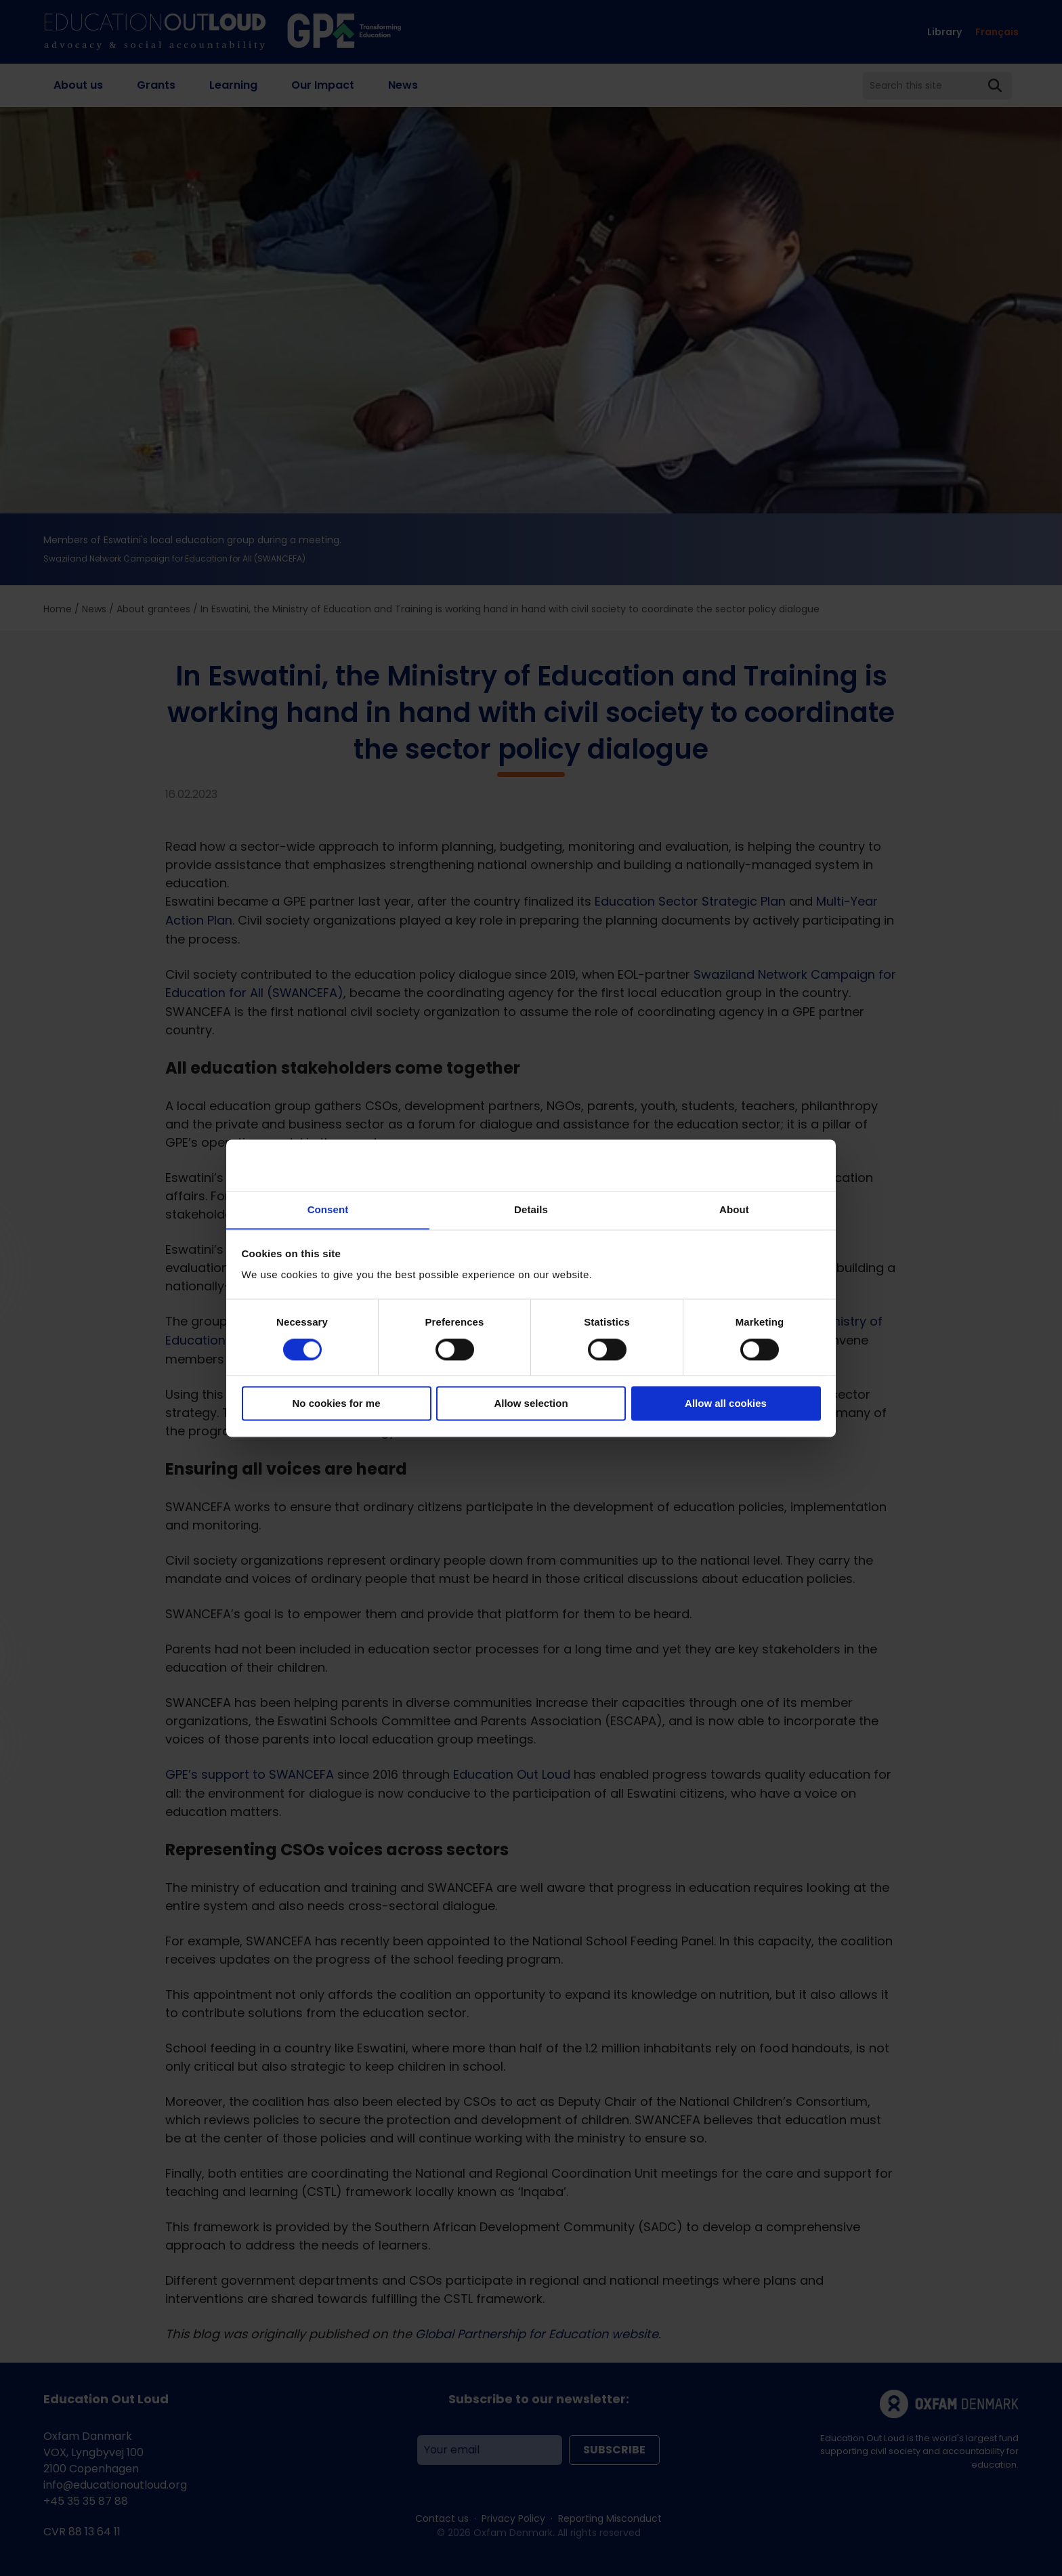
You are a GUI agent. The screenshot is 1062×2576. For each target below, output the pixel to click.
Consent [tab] (328, 1209)
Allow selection (531, 1404)
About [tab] (734, 1209)
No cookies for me (336, 1404)
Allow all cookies (726, 1404)
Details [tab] (531, 1209)
